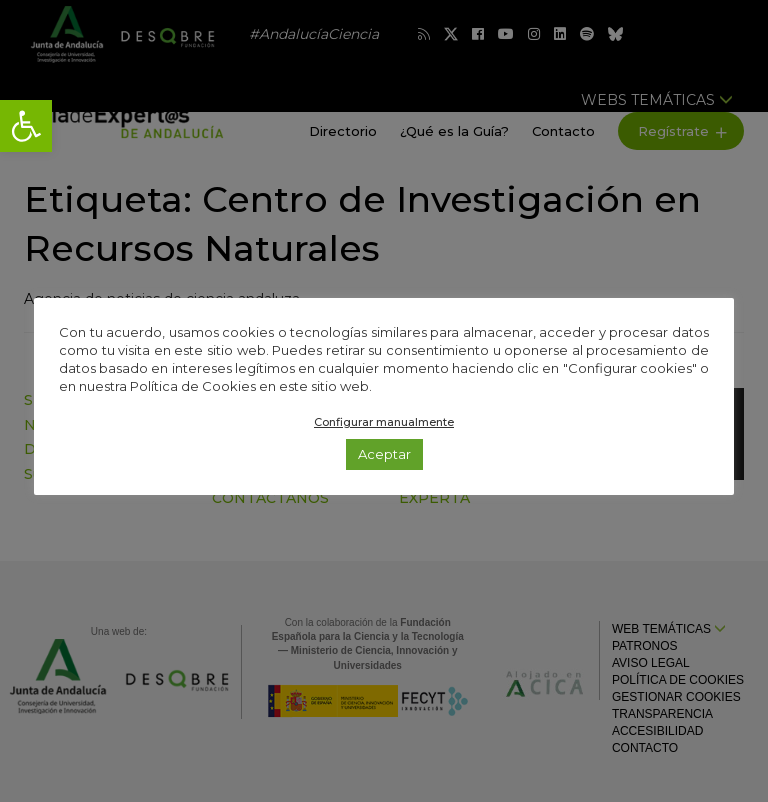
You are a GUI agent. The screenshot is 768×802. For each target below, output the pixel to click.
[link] (26, 126)
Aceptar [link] (384, 454)
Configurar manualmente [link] (384, 422)
